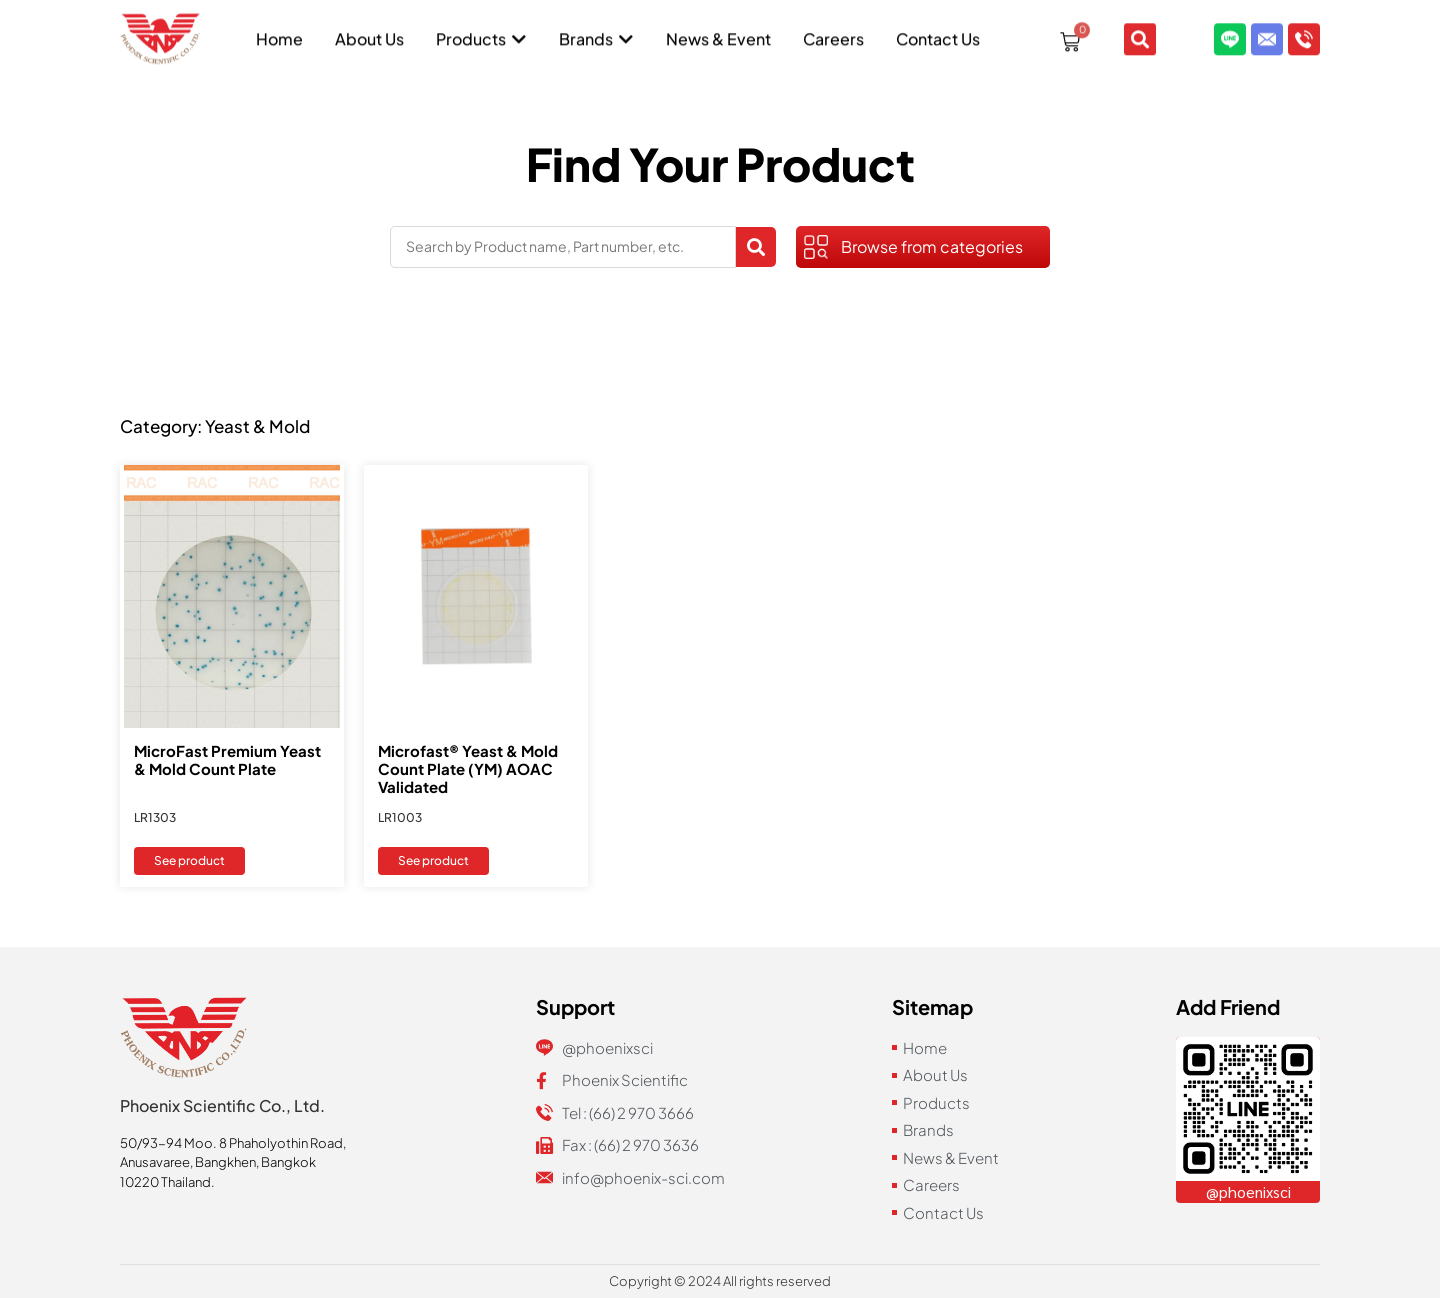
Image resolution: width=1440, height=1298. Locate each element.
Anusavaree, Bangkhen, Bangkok (218, 1162)
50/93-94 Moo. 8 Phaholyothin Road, (233, 1143)
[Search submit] (756, 247)
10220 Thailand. (167, 1182)
